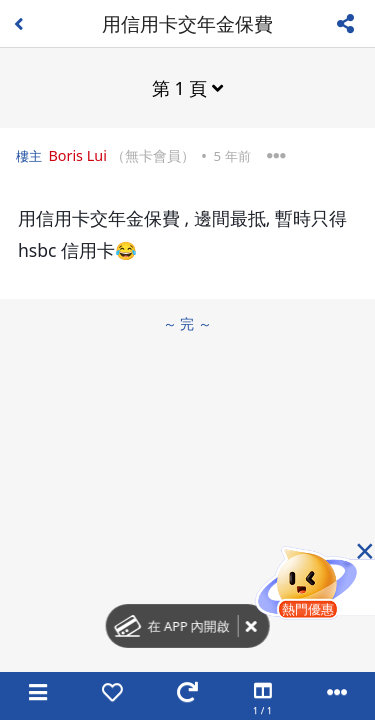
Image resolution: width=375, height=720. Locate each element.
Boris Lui (77, 155)
